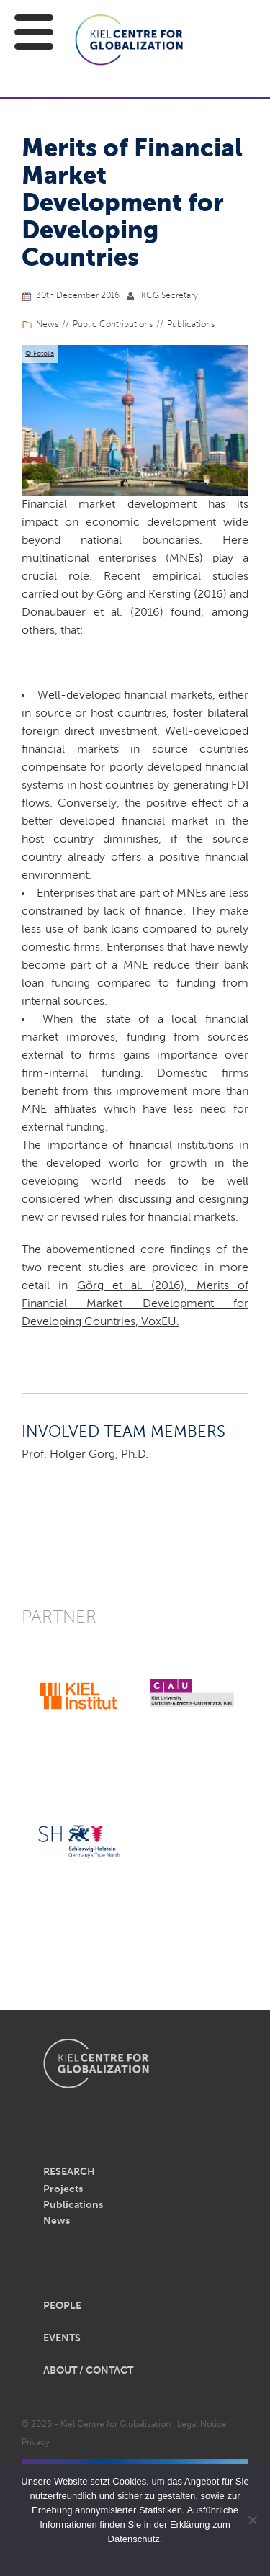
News (47, 324)
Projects (63, 2189)
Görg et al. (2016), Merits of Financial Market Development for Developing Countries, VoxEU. (135, 1304)
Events (62, 2338)
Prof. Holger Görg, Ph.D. (85, 1454)
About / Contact (88, 2371)
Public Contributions (113, 324)
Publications (191, 324)
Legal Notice (202, 2424)
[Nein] (252, 2520)
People (62, 2306)
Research (69, 2172)
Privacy (36, 2442)
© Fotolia (39, 353)
